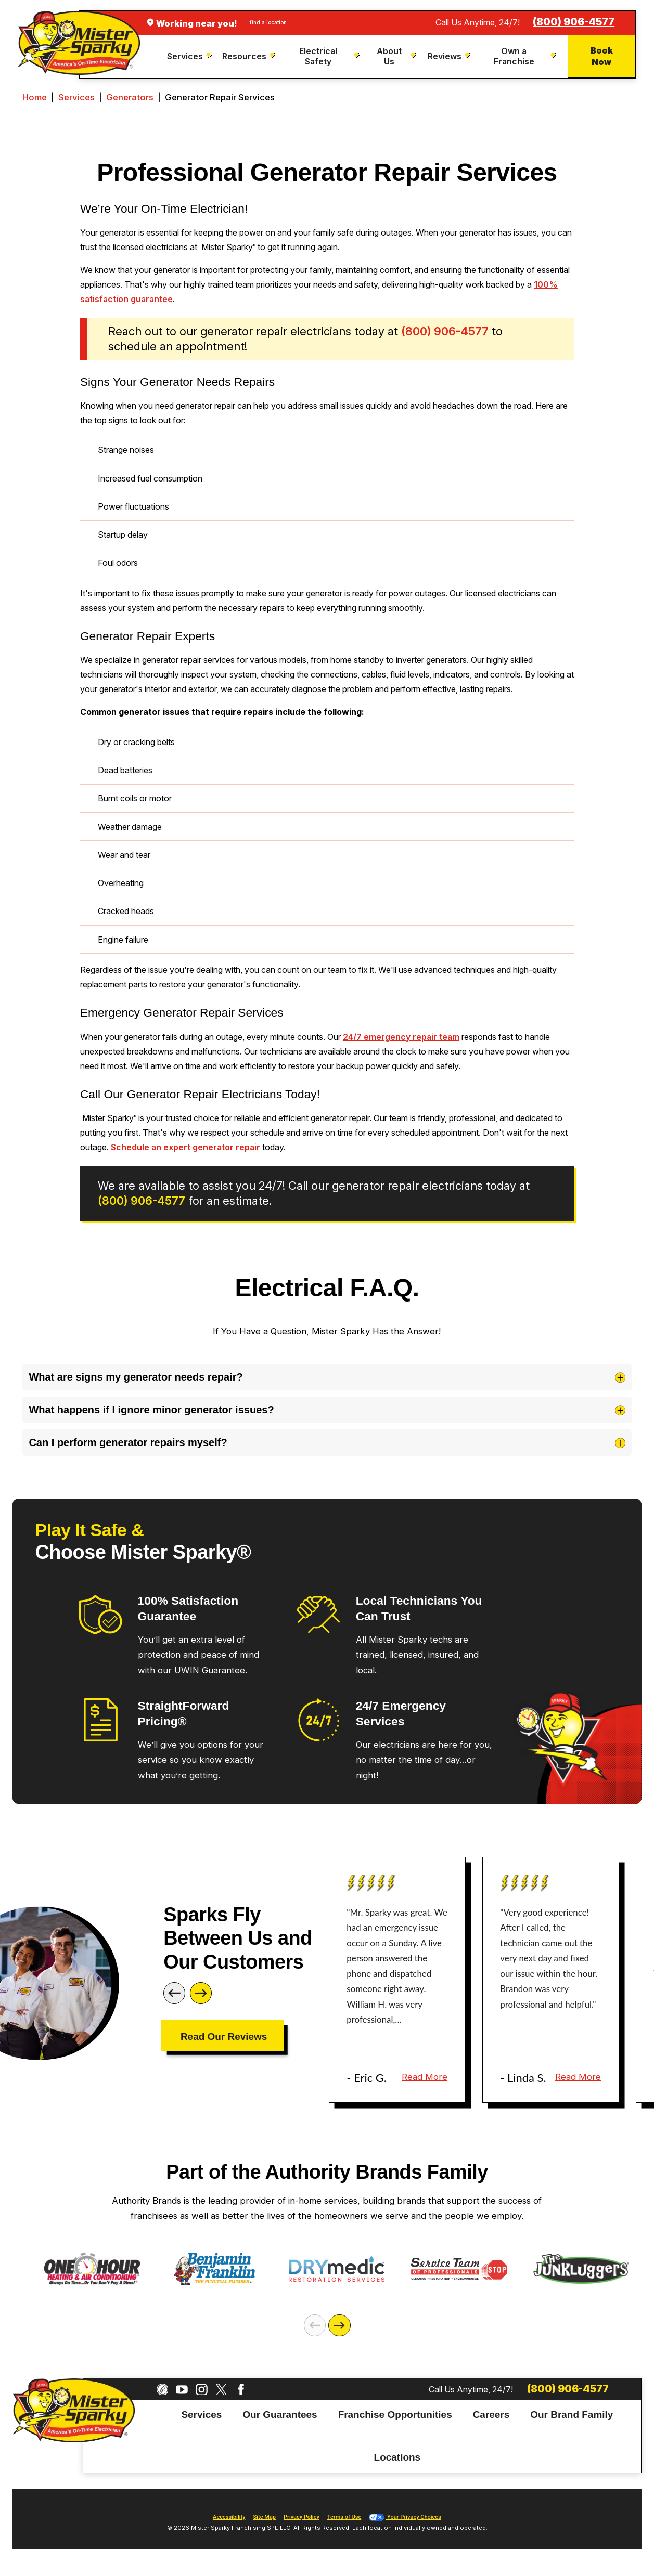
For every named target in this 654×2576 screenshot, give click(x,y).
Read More (424, 2077)
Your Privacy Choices (405, 2517)
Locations (397, 2457)
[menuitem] (190, 56)
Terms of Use (344, 2517)
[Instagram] (202, 2390)
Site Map (264, 2517)
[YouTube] (182, 2390)
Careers (491, 2414)
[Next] (201, 1993)
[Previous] (174, 1993)
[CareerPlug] (163, 2390)
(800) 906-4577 (573, 22)
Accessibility (229, 2517)
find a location (268, 22)
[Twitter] (221, 2390)
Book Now (602, 56)
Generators (129, 97)
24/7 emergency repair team (401, 1037)
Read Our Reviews (224, 2036)
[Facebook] (241, 2390)
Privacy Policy (301, 2517)
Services (76, 97)
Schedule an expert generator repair (185, 1147)
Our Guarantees (279, 2414)
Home (34, 97)
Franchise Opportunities (395, 2414)
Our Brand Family (571, 2414)
